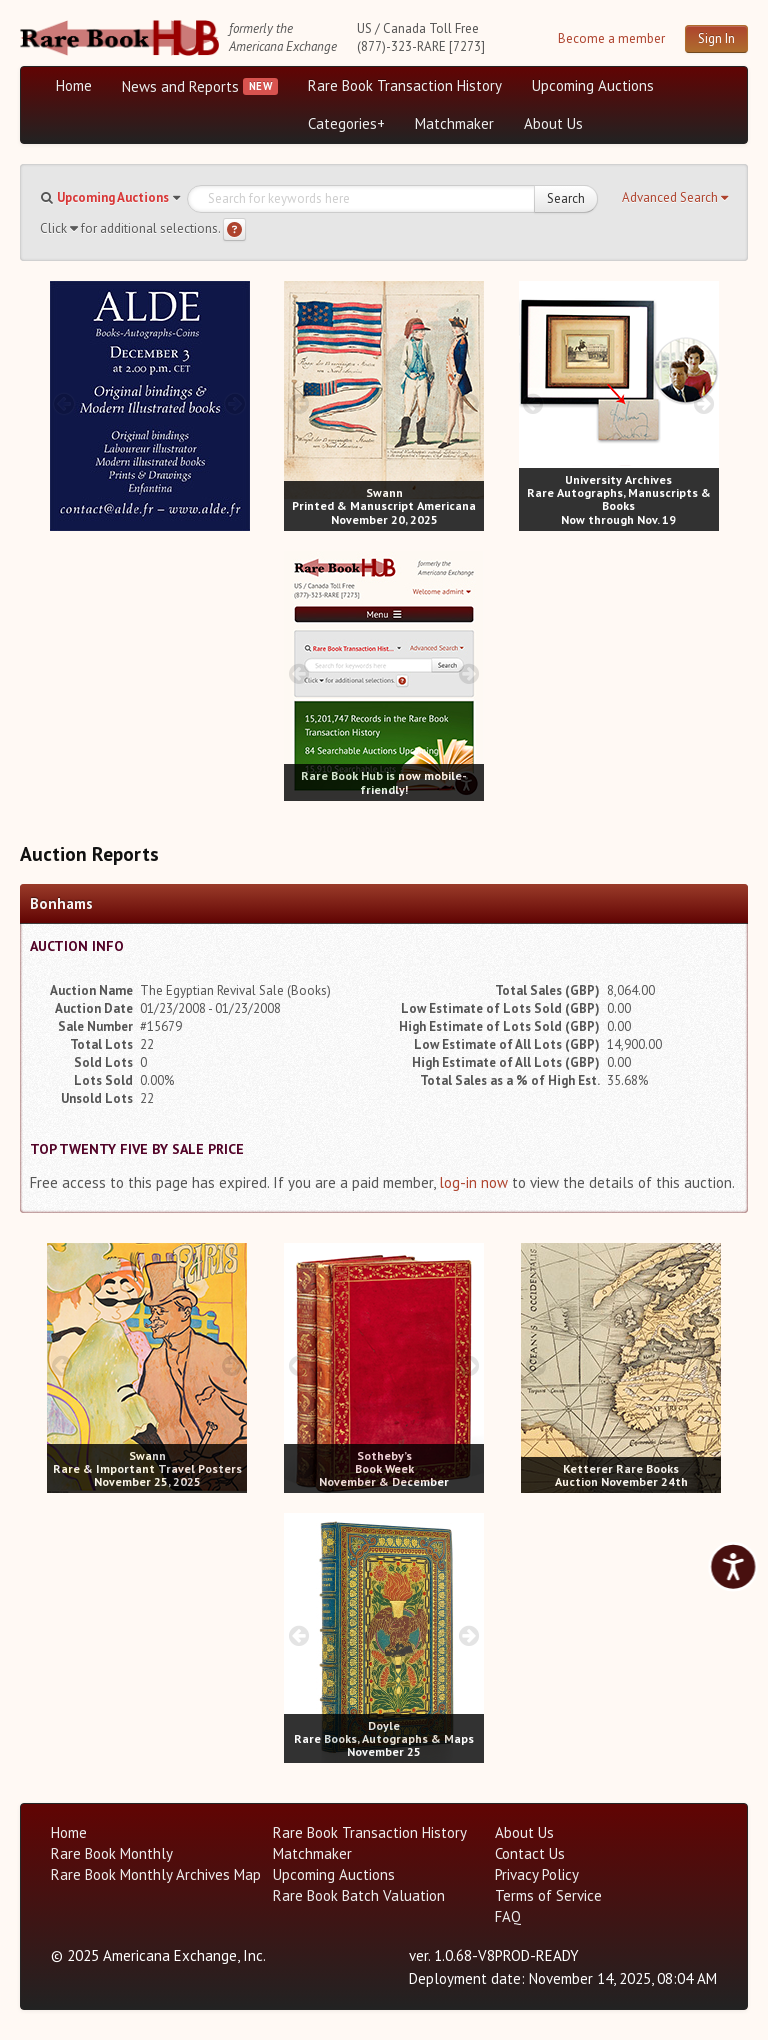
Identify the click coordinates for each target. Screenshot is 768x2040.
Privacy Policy (537, 1874)
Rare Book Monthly (112, 1853)
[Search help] (234, 229)
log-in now (473, 1182)
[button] (675, 198)
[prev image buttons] (64, 403)
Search (566, 198)
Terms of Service (548, 1895)
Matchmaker (454, 123)
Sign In (716, 38)
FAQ (508, 1916)
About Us (553, 123)
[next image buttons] (234, 403)
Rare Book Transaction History (405, 85)
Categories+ (346, 123)
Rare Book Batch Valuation (359, 1895)
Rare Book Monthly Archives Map (156, 1874)
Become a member (611, 38)
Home (74, 85)
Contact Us (530, 1853)
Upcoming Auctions (593, 85)
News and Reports (180, 86)
